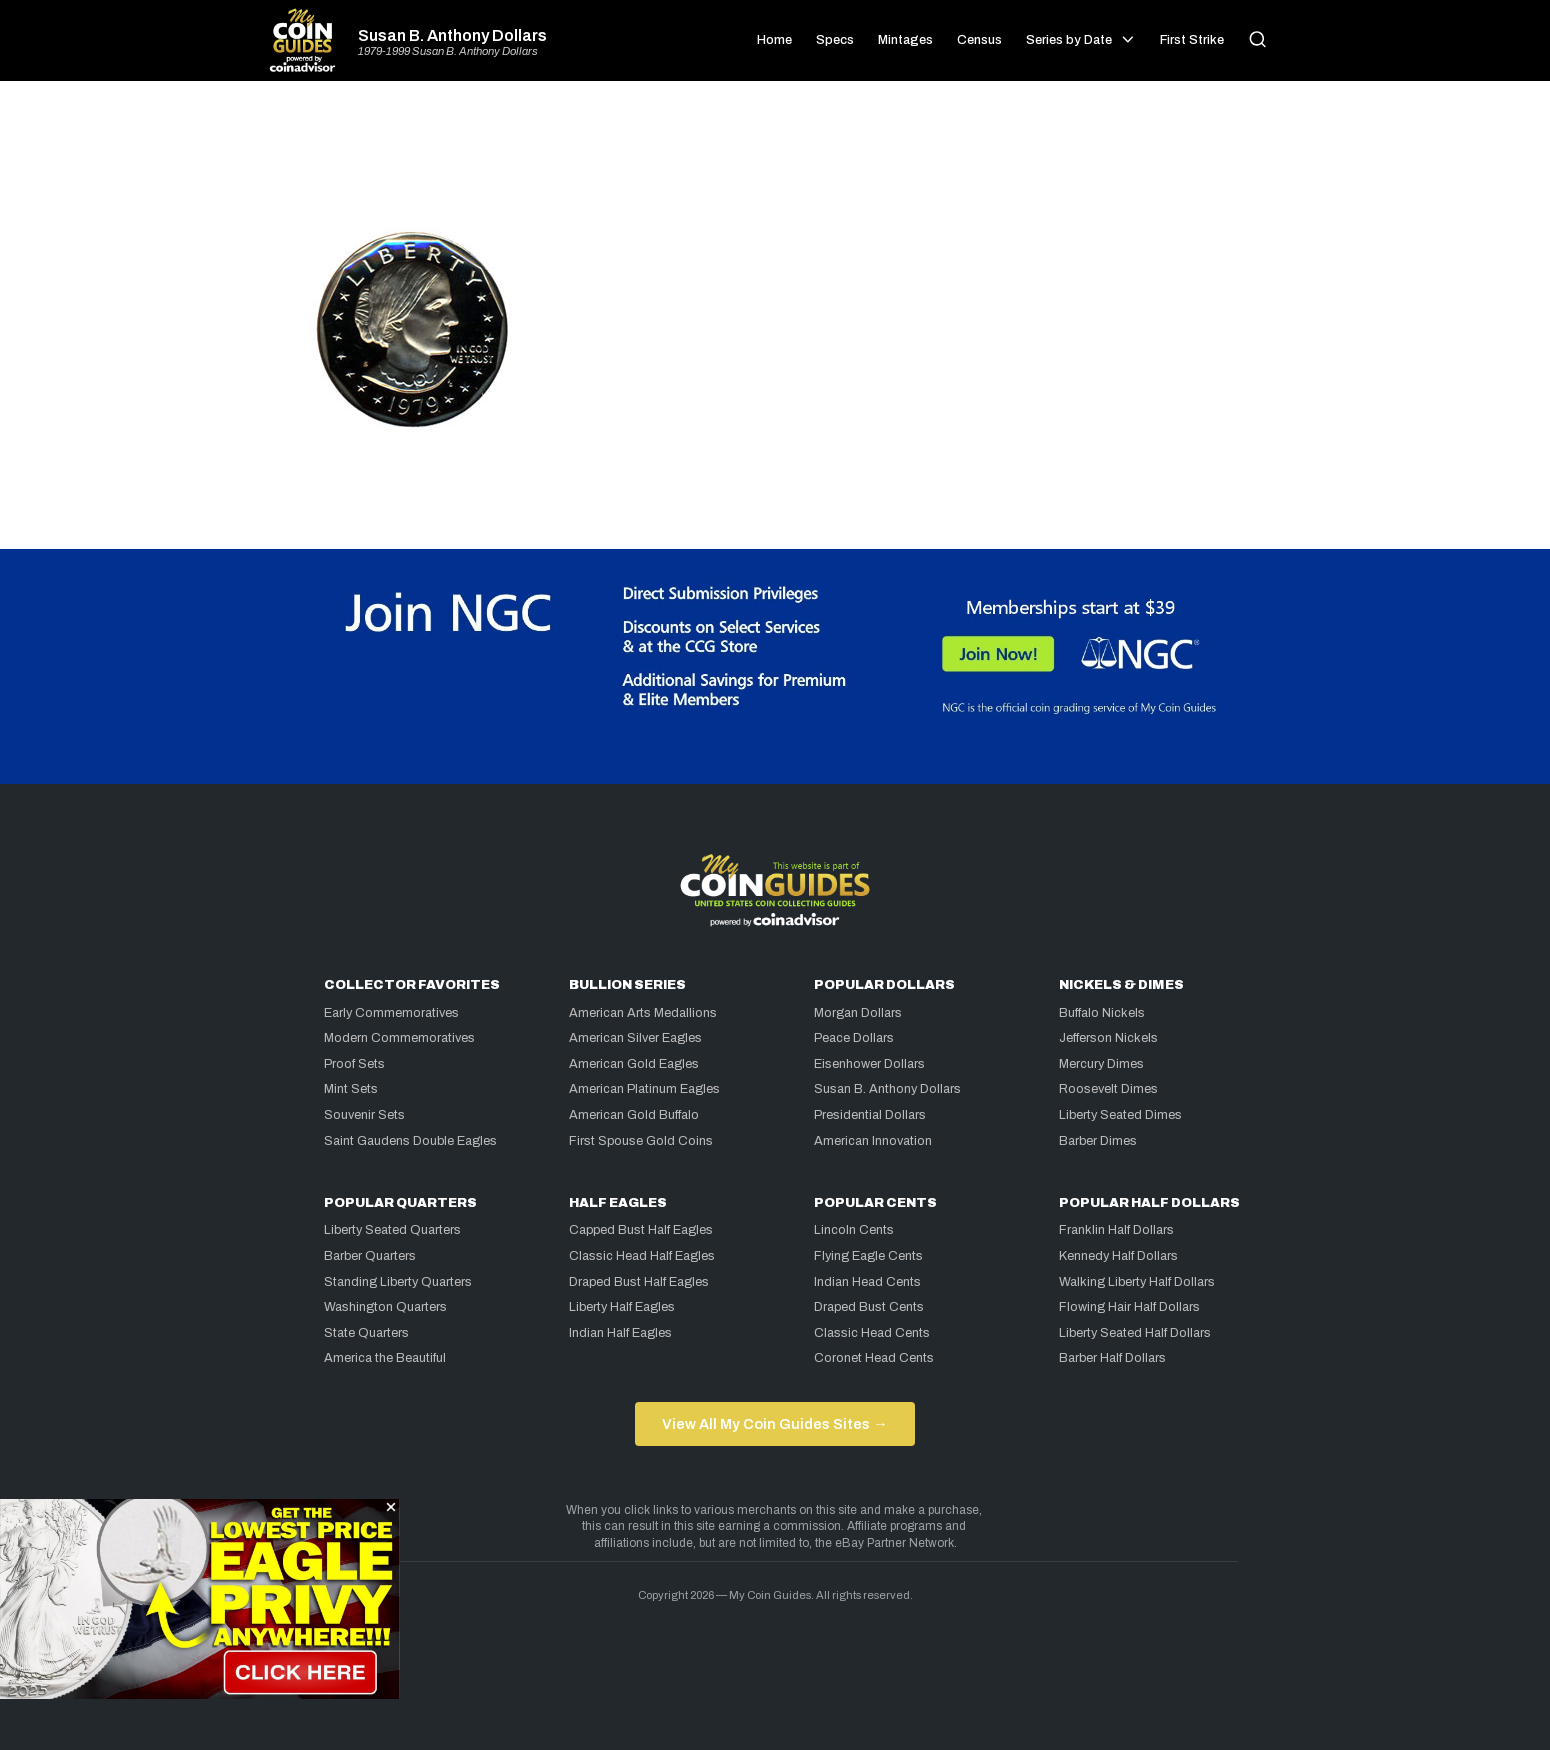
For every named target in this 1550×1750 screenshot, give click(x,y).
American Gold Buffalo (634, 1115)
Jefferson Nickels (1108, 1038)
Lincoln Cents (854, 1230)
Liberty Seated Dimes (1120, 1115)
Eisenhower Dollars (869, 1064)
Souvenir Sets (364, 1115)
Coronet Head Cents (874, 1358)
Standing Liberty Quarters (398, 1282)
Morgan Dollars (858, 1013)
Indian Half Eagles (620, 1333)
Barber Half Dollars (1112, 1358)
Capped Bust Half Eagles (641, 1230)
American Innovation (873, 1141)
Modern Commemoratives (399, 1038)
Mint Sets (351, 1089)
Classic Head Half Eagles (642, 1256)
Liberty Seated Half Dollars (1135, 1333)
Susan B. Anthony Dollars (452, 36)
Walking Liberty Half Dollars (1137, 1282)
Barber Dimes (1098, 1141)
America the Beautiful (385, 1358)
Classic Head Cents (872, 1333)
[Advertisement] (775, 162)
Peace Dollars (854, 1038)
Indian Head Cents (867, 1282)
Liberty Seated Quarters (392, 1230)
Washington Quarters (385, 1307)
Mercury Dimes (1101, 1064)
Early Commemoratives (391, 1013)
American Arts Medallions (643, 1013)
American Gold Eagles (634, 1064)
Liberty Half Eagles (622, 1307)
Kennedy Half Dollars (1118, 1256)
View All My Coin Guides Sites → (774, 1424)
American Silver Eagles (635, 1038)
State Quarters (366, 1333)
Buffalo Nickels (1102, 1013)
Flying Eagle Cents (868, 1256)
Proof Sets (354, 1064)
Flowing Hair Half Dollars (1129, 1307)
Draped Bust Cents (869, 1307)
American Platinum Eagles (644, 1089)
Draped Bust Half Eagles (639, 1282)
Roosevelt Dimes (1108, 1089)
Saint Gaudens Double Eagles (410, 1141)
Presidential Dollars (870, 1115)
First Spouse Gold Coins (641, 1141)
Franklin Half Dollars (1116, 1230)
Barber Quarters (370, 1256)
